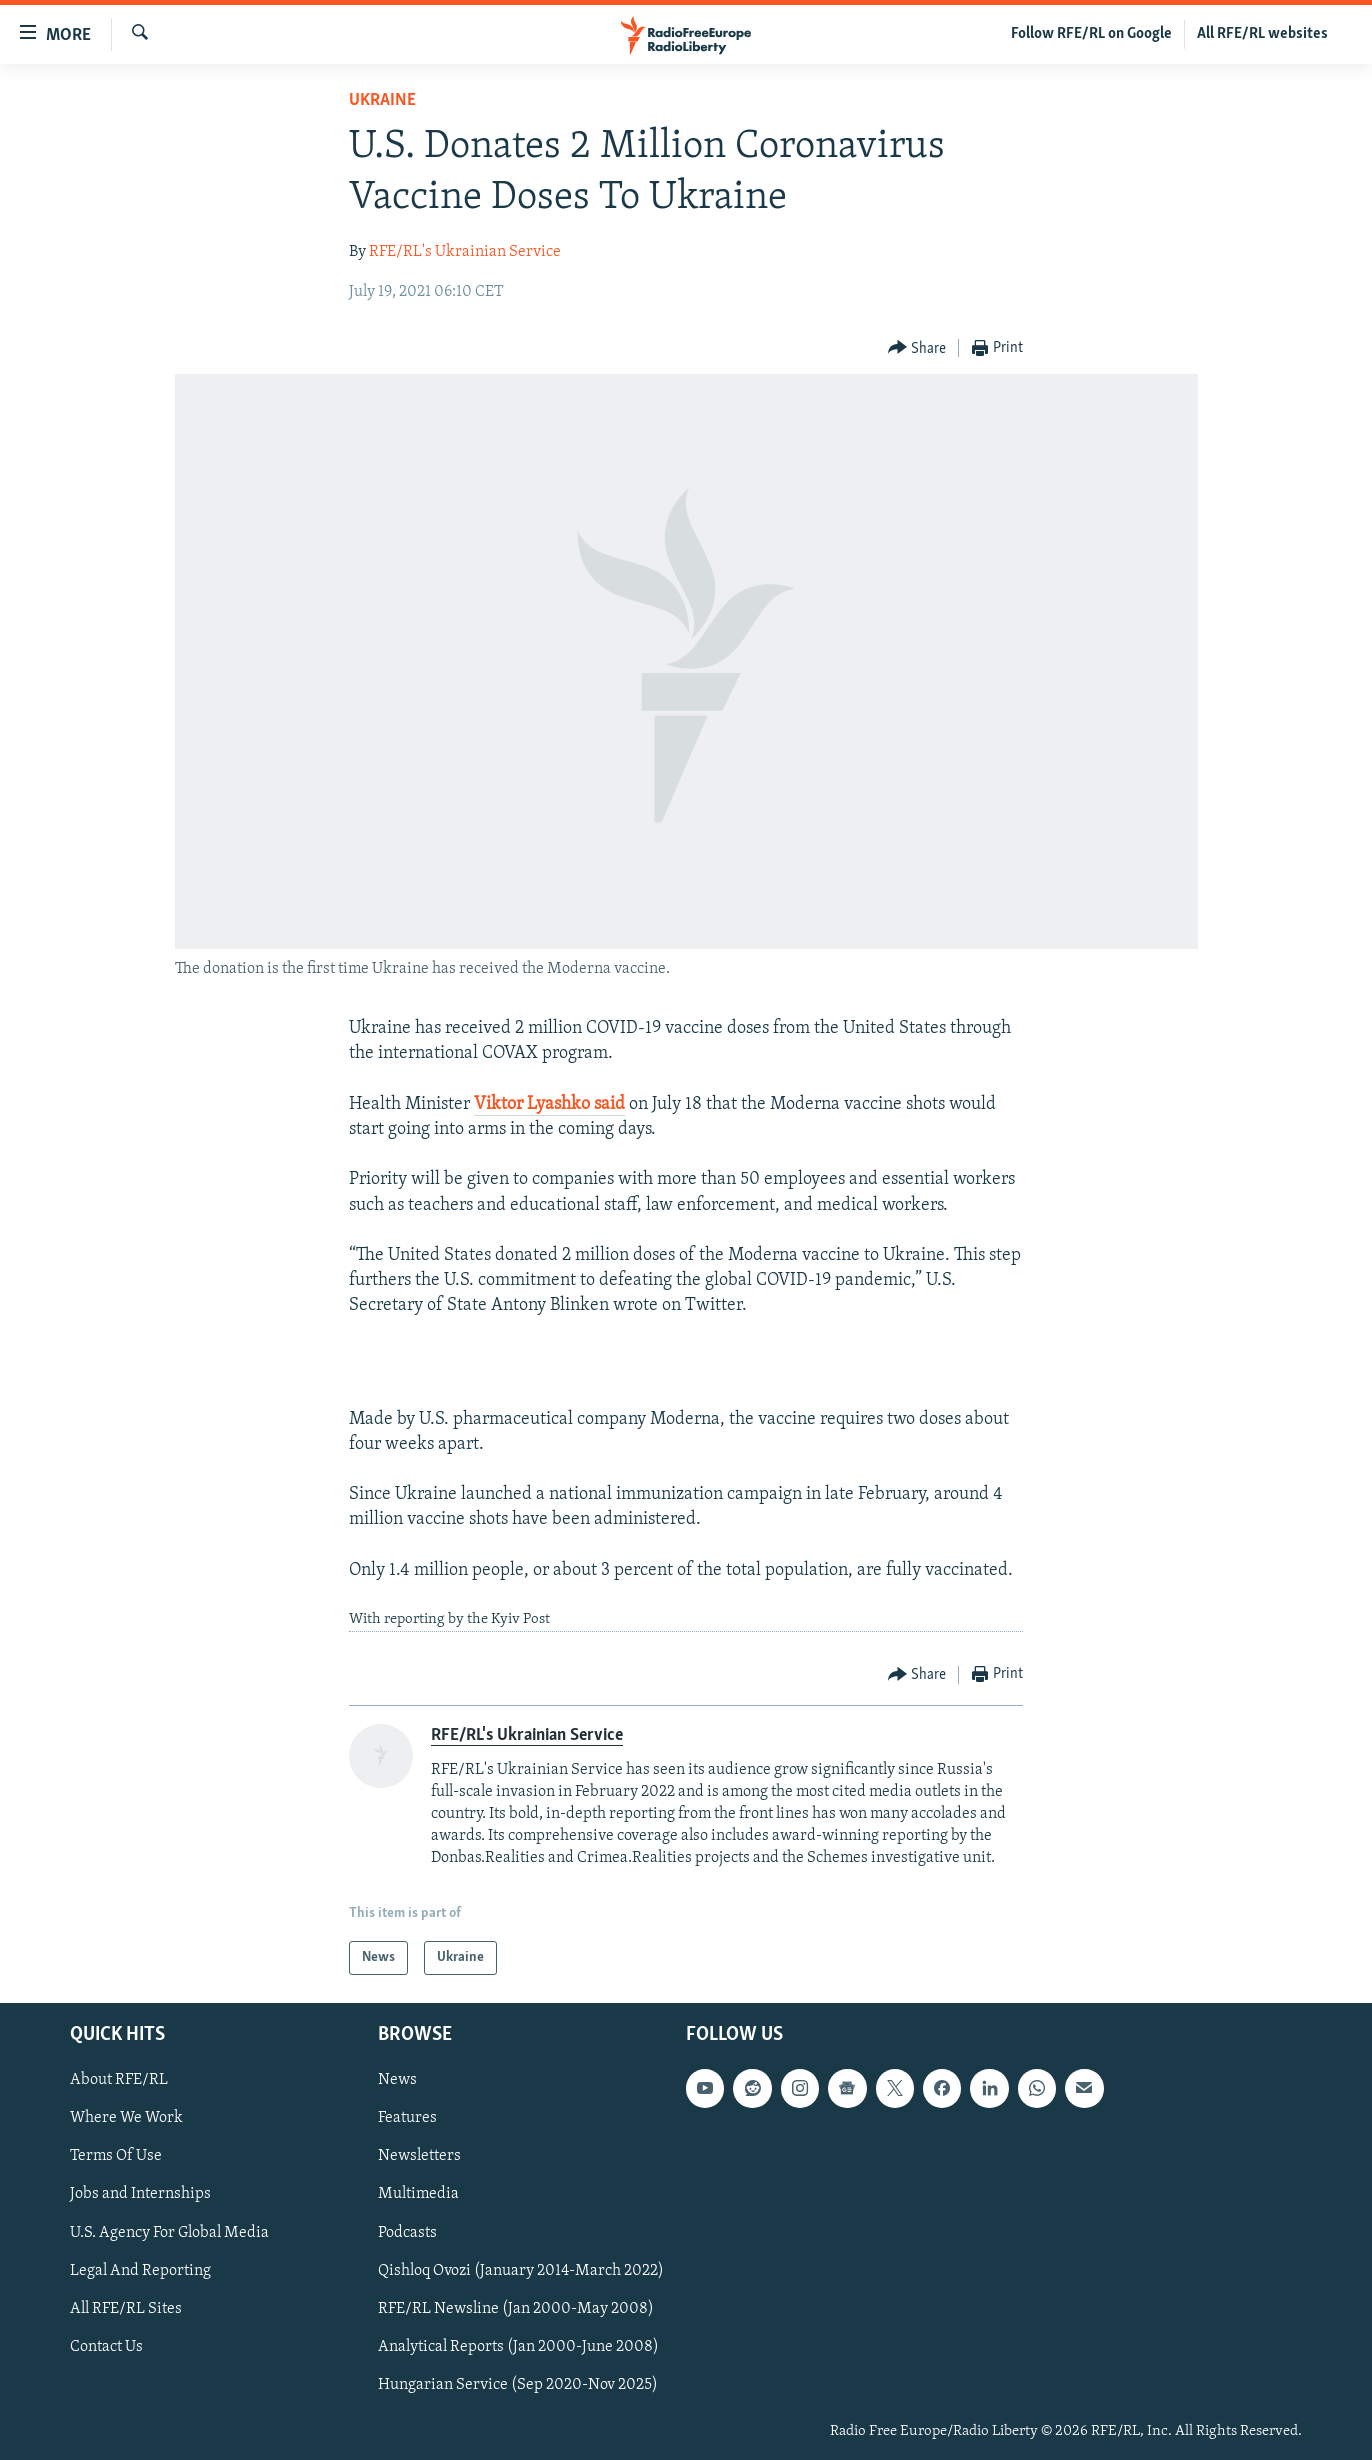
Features (407, 2119)
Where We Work (126, 2119)
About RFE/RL (119, 2080)
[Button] (917, 348)
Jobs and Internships (140, 2195)
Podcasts (407, 2233)
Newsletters (419, 2157)
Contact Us (106, 2347)
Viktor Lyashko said (549, 1104)
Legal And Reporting (140, 2271)
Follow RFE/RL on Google (1091, 34)
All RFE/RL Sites (126, 2309)
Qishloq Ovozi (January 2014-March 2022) (521, 2271)
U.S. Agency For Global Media (169, 2233)
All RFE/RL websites (1262, 34)
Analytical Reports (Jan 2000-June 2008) (518, 2347)
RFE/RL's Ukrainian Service (465, 252)
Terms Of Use (116, 2157)
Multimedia (418, 2195)
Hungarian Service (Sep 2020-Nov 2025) (518, 2385)
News (397, 2080)
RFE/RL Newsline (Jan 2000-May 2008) (516, 2309)
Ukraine (382, 100)
